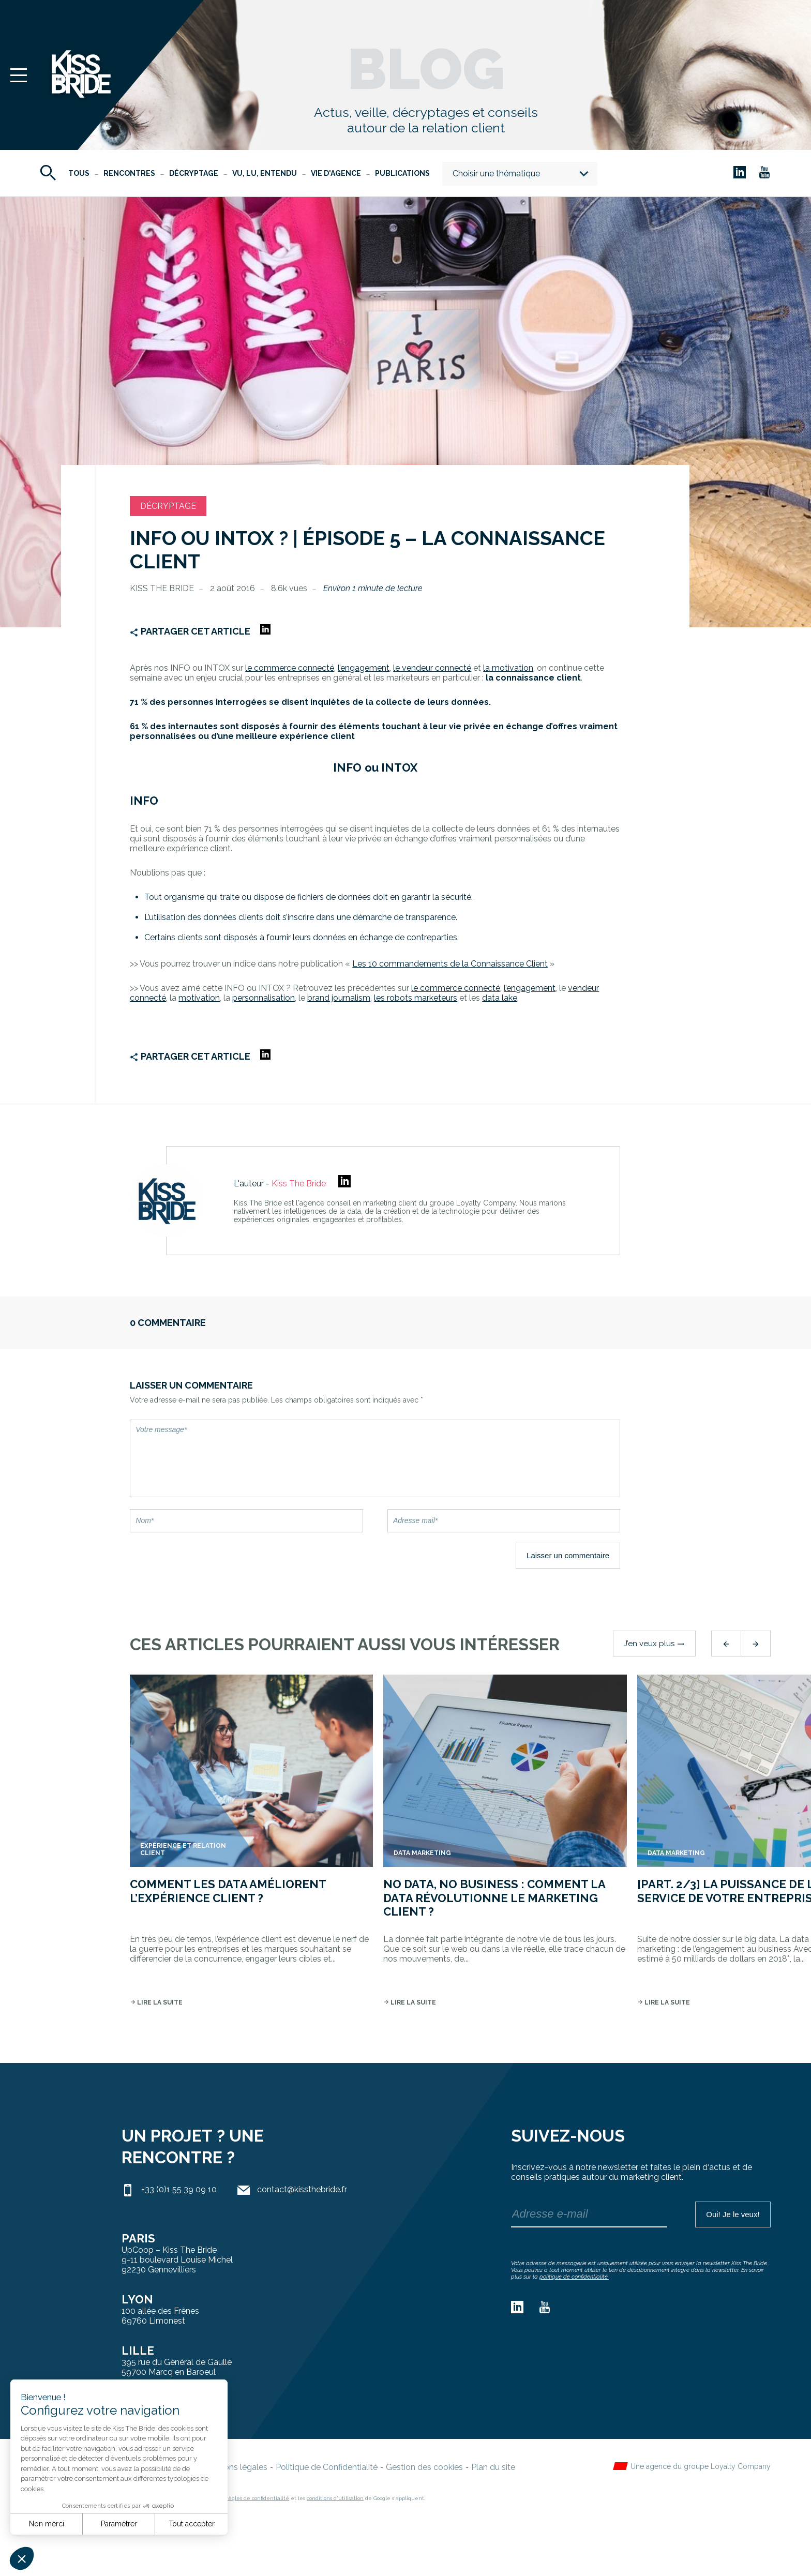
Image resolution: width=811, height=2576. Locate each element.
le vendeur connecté (432, 668)
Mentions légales (235, 2467)
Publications (402, 173)
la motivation (508, 668)
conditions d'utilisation (335, 2498)
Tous (78, 173)
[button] (21, 2558)
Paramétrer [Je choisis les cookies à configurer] (119, 2524)
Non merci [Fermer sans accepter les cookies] (46, 2524)
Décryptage (193, 173)
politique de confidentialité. (574, 2276)
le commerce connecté (455, 988)
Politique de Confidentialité (327, 2467)
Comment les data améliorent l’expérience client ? (228, 1890)
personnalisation (263, 998)
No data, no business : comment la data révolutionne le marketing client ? (494, 1897)
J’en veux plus (654, 1643)
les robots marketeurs (415, 998)
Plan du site (493, 2467)
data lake (499, 998)
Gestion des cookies (424, 2467)
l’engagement (363, 668)
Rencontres (129, 173)
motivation (199, 998)
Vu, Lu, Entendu (264, 173)
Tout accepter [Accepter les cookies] (192, 2524)
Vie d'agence (336, 173)
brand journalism (338, 998)
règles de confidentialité (257, 2498)
